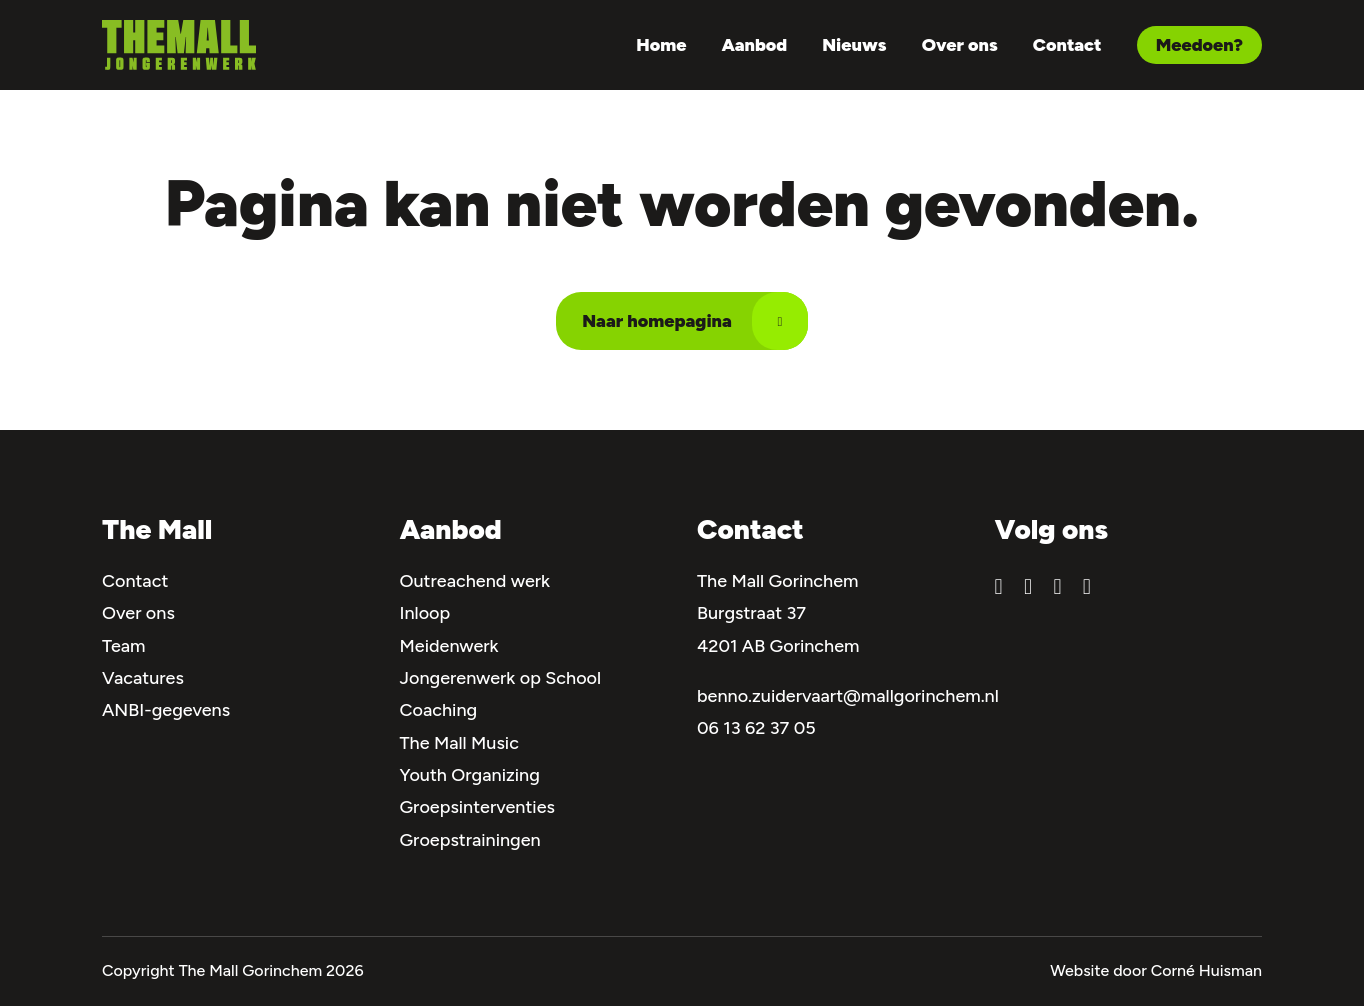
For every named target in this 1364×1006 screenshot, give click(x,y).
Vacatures (143, 678)
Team (124, 646)
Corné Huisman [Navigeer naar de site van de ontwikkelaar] (1206, 970)
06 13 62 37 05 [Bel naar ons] (756, 728)
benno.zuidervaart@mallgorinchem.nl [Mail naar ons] (848, 696)
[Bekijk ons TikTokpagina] (1087, 588)
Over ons (960, 45)
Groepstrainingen (470, 840)
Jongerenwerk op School (501, 678)
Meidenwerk (449, 646)
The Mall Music (459, 743)
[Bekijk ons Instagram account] (1028, 588)
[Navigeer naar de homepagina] (179, 45)
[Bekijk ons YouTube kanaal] (1057, 588)
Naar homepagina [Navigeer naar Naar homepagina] (695, 321)
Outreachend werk (475, 581)
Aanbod (755, 45)
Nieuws (854, 45)
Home (661, 45)
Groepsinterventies (477, 807)
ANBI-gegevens (166, 710)
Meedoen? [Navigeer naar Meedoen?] (1199, 45)
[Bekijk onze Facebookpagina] (999, 588)
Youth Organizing (470, 775)
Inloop (425, 613)
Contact (1067, 45)
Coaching (439, 710)
